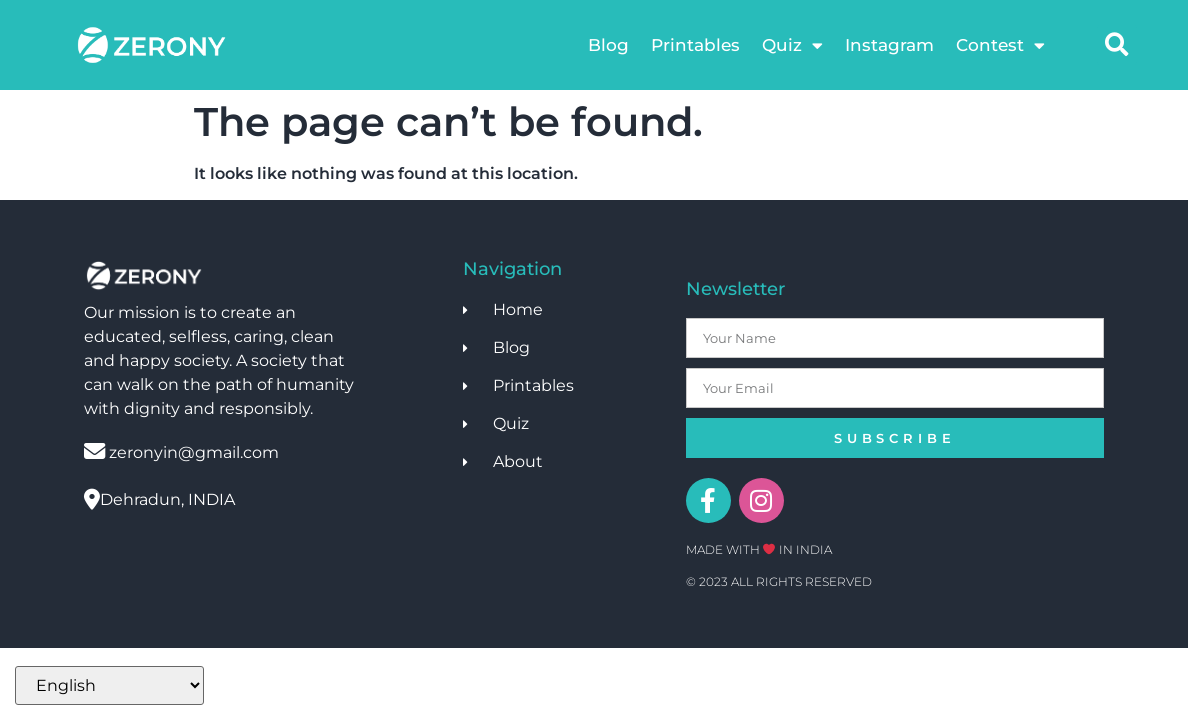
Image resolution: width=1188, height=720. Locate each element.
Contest (1000, 45)
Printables (695, 45)
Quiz (792, 45)
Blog (608, 45)
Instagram (889, 45)
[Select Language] (109, 685)
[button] (1117, 45)
